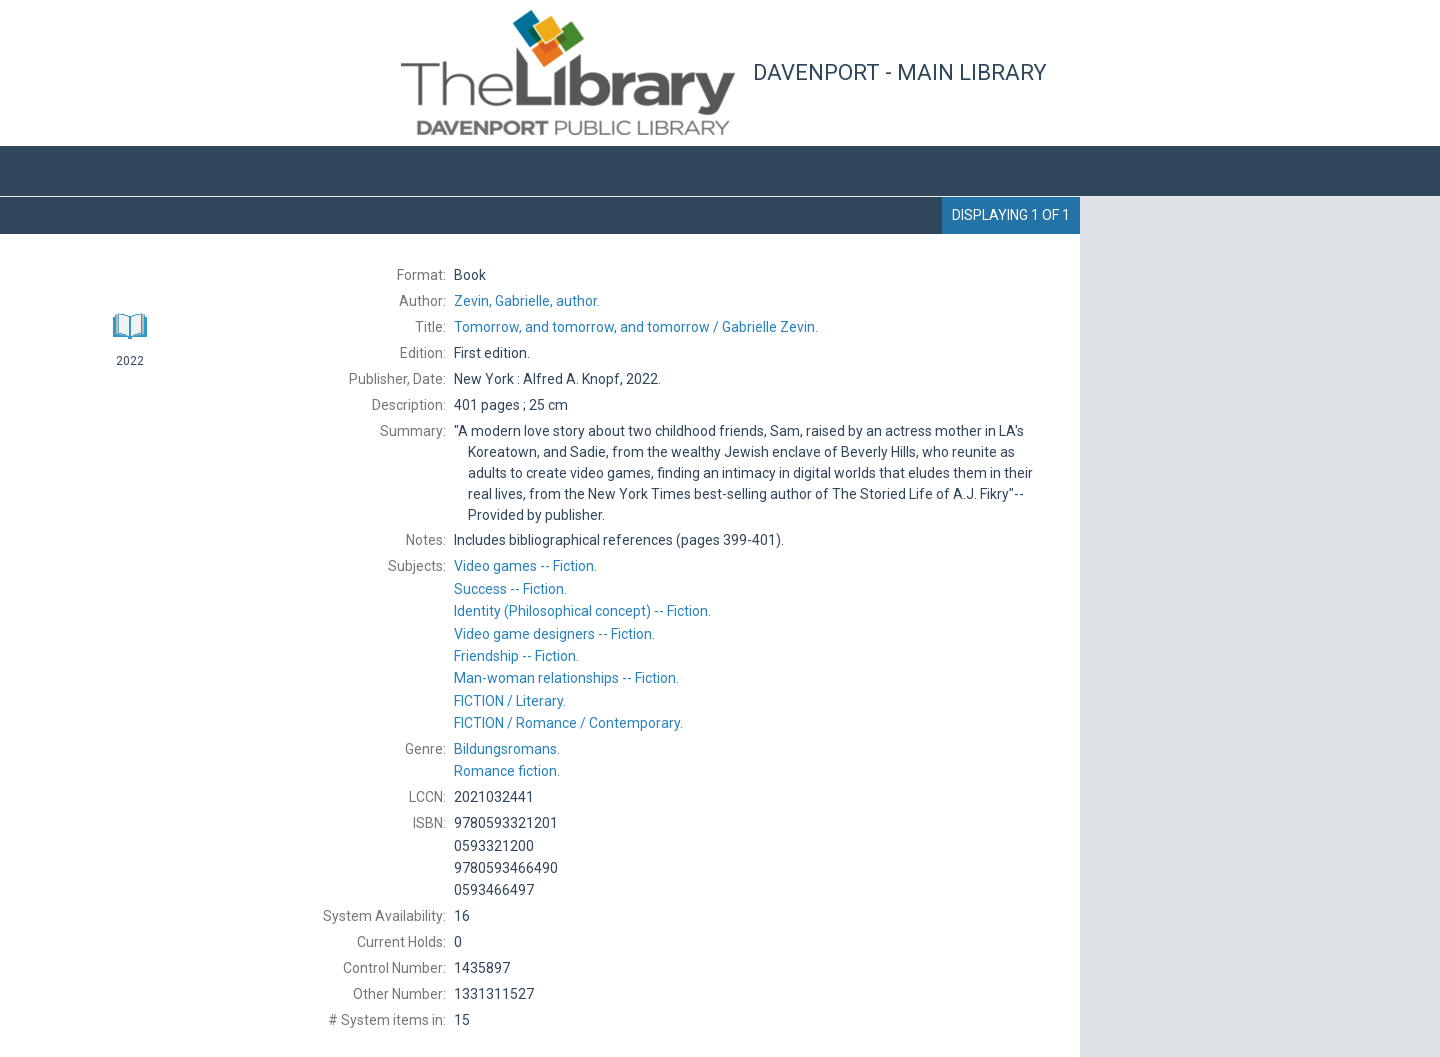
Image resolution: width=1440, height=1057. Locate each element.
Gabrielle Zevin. (636, 327)
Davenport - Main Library (900, 72)
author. (527, 301)
